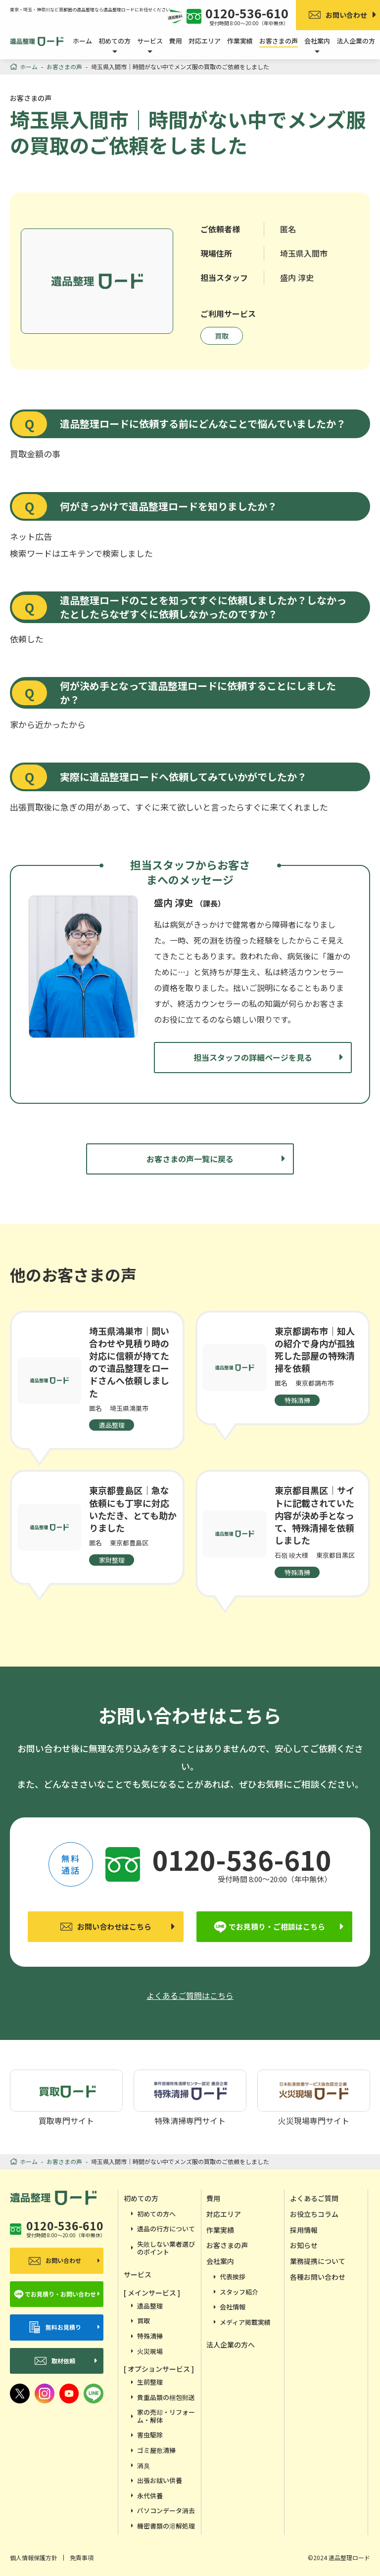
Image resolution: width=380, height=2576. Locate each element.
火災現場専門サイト (313, 2097)
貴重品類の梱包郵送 (166, 2397)
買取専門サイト (66, 2097)
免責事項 (82, 2557)
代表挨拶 (232, 2276)
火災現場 (150, 2351)
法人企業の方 (355, 41)
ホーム (82, 41)
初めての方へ (156, 2213)
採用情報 (304, 2230)
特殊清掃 (150, 2336)
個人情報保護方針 (33, 2557)
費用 (175, 41)
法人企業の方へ (230, 2345)
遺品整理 (150, 2305)
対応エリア (205, 41)
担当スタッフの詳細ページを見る (252, 1057)
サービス (137, 2274)
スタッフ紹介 (239, 2292)
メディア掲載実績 (245, 2322)
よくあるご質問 (314, 2198)
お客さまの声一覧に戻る (190, 1159)
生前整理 (150, 2382)
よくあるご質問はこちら (190, 1995)
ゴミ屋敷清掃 (156, 2450)
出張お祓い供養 (159, 2480)
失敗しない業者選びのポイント (166, 2248)
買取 (222, 336)
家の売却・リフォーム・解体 (166, 2416)
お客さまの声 (278, 41)
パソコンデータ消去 (166, 2510)
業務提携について (317, 2261)
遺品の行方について (166, 2228)
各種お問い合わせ (317, 2277)
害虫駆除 (150, 2435)
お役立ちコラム (314, 2214)
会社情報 (232, 2306)
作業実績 (240, 41)
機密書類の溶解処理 (166, 2526)
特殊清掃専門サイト (190, 2097)
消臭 (143, 2465)
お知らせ (304, 2245)
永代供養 (150, 2495)
